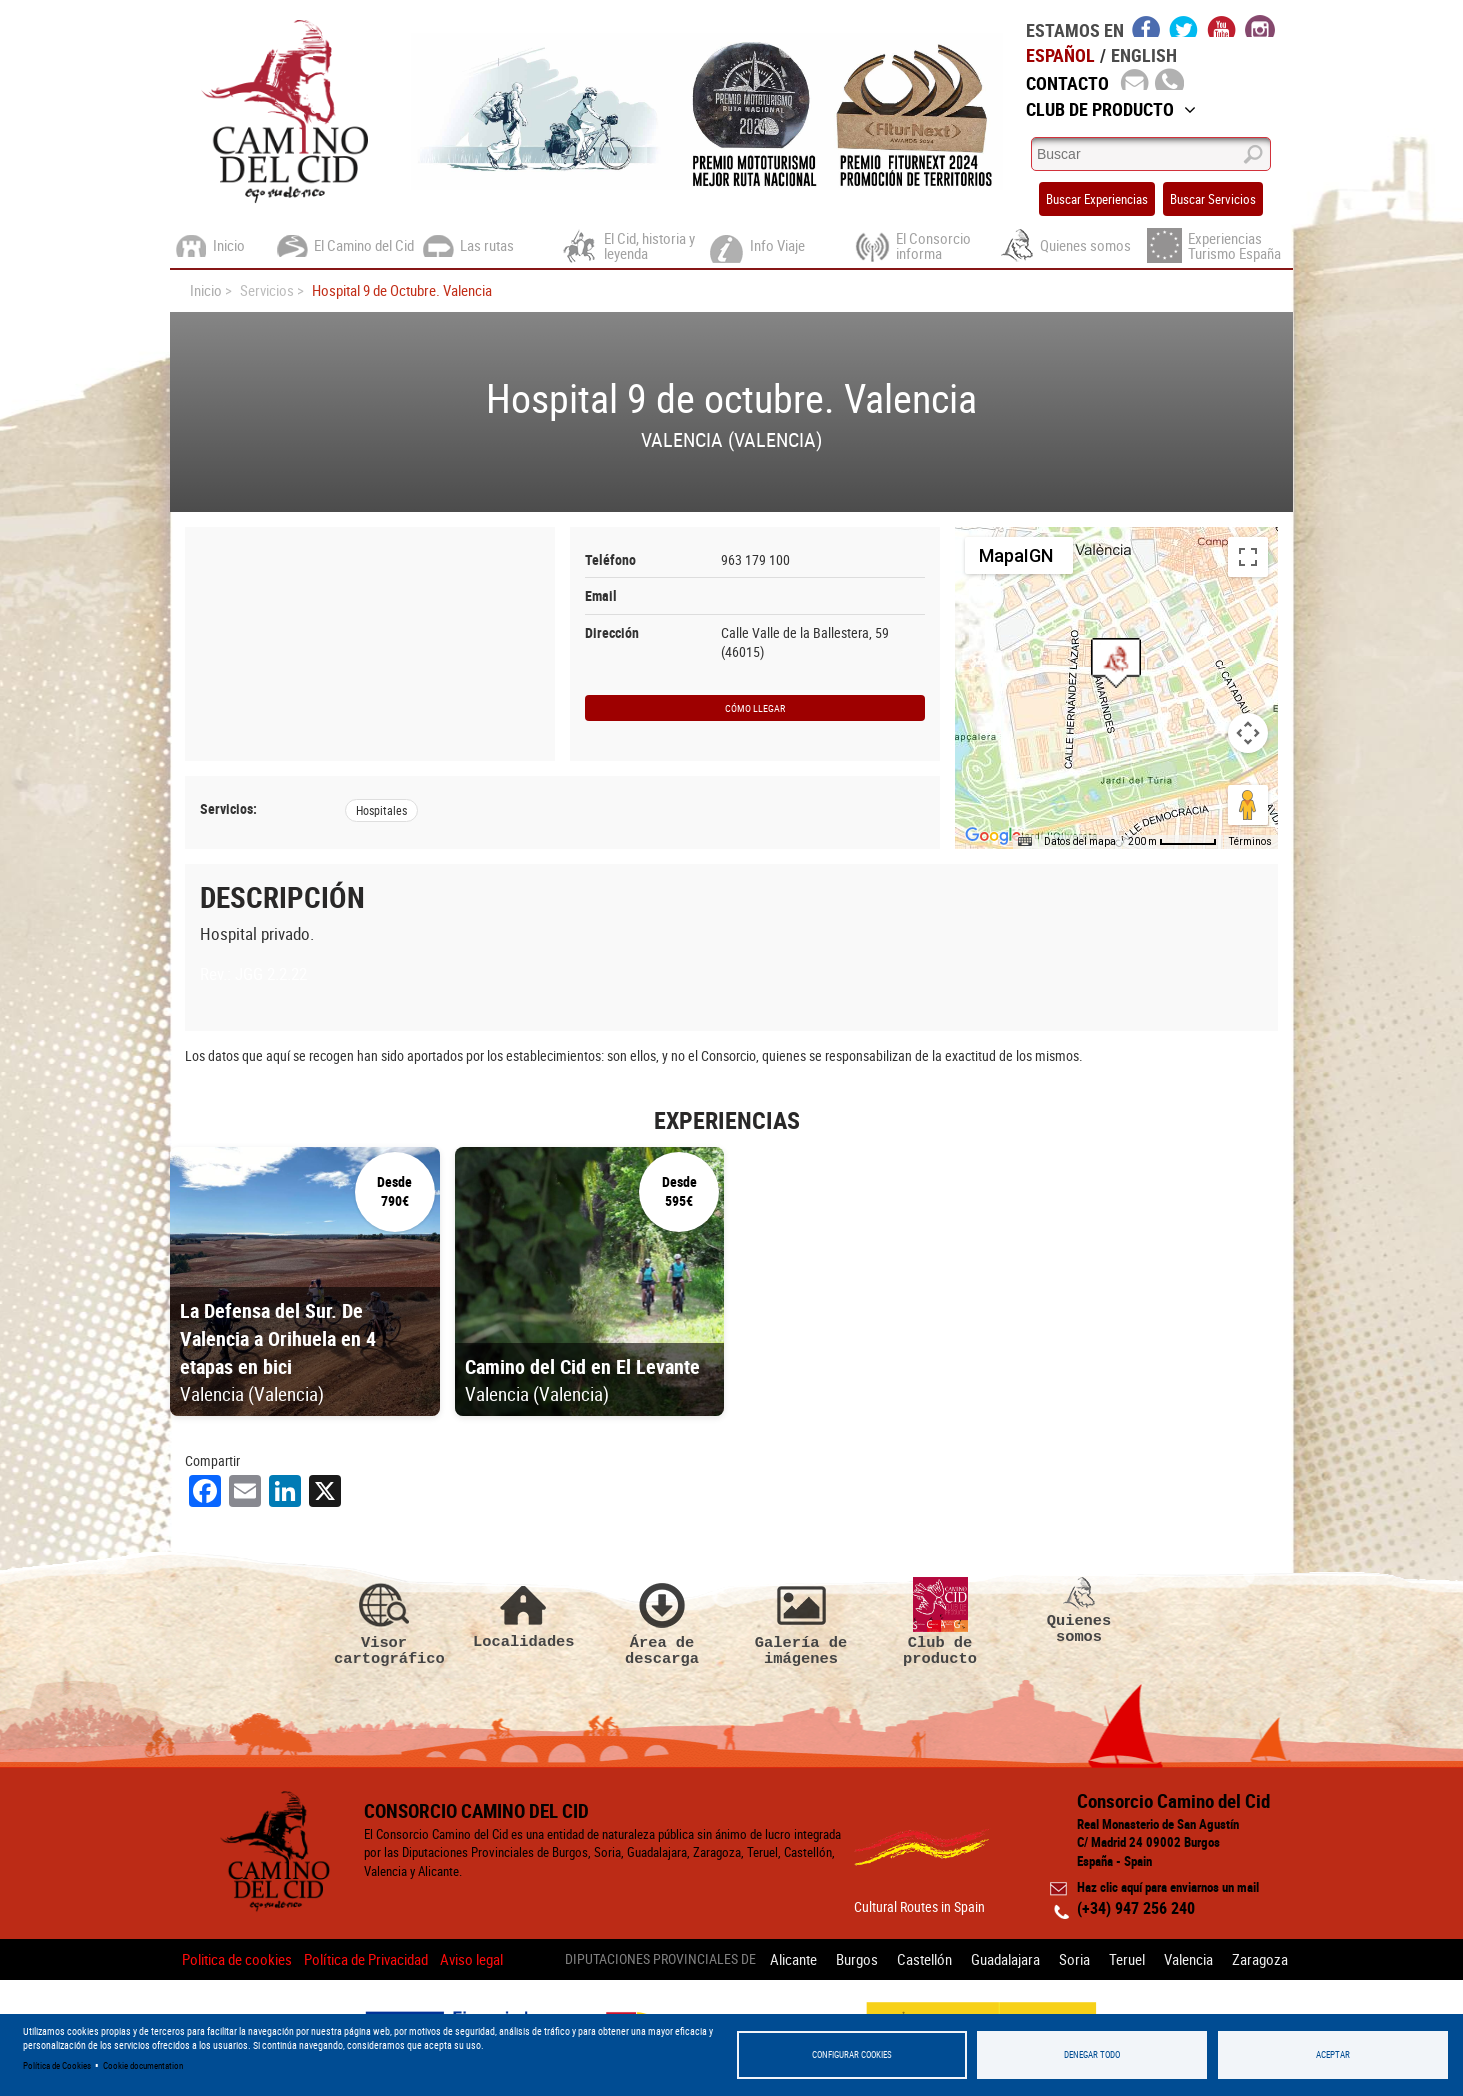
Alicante (793, 1959)
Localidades (523, 1613)
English (1144, 55)
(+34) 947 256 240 (1136, 1908)
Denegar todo (1092, 2054)
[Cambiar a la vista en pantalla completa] (1248, 557)
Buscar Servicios (1213, 199)
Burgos (857, 1959)
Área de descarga (662, 1622)
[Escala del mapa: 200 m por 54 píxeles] (1172, 842)
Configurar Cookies (852, 2054)
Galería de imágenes (801, 1622)
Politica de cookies (237, 1959)
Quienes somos (1079, 1611)
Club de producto (940, 1622)
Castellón (924, 1959)
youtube (1222, 26)
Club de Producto (1111, 109)
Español (1060, 55)
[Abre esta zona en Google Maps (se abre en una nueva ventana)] (993, 836)
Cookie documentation (143, 2065)
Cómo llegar (755, 708)
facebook (1146, 26)
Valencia (1188, 1959)
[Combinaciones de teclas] (1025, 842)
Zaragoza (1260, 1959)
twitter (1184, 26)
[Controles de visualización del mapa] (1248, 733)
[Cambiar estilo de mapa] (1019, 555)
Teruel (1127, 1959)
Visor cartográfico (384, 1622)
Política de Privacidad (366, 1959)
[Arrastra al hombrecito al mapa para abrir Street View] (1248, 805)
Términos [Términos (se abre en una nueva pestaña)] (1250, 841)
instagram (1260, 26)
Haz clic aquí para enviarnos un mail (1168, 1887)
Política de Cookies (57, 2065)
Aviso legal (471, 1959)
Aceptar (1333, 2054)
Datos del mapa (1080, 841)
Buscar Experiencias (1097, 199)
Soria (1074, 1959)
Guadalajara (1005, 1959)
